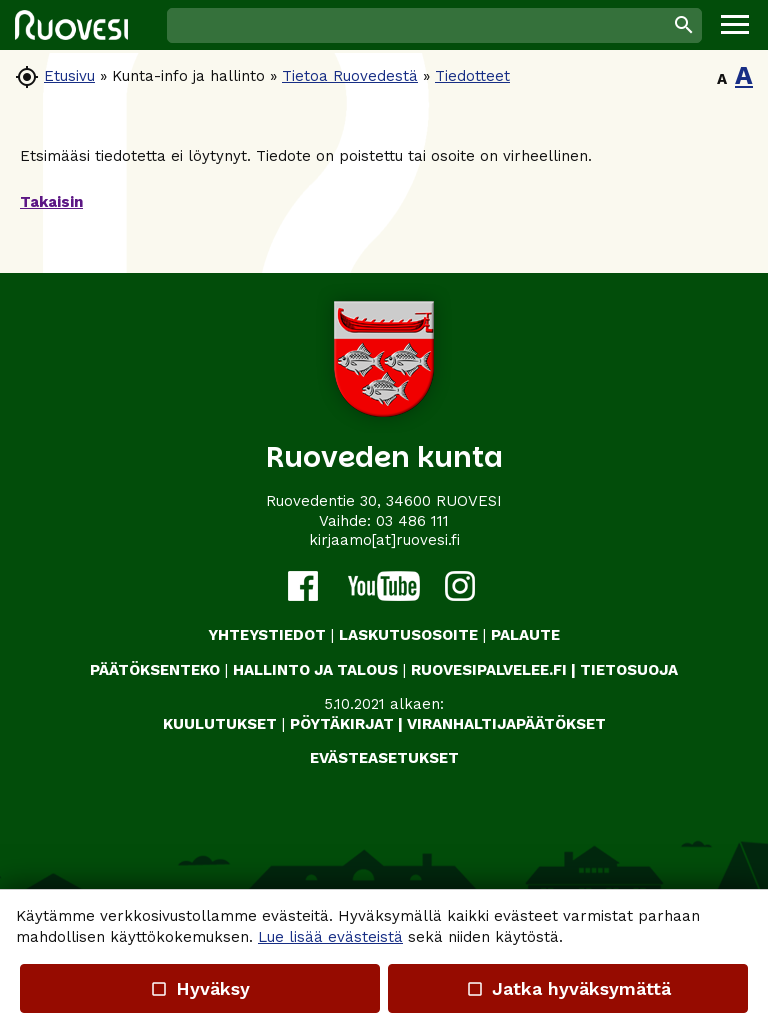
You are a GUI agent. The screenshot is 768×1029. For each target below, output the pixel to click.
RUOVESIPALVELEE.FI (489, 670)
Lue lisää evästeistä (330, 937)
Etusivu (69, 76)
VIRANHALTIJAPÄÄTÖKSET (506, 724)
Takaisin (51, 202)
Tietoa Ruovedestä (350, 76)
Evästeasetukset (384, 758)
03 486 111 (412, 521)
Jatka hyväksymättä (567, 988)
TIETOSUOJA (629, 670)
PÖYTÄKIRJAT (342, 724)
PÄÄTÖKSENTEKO (155, 670)
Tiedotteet (472, 76)
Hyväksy (200, 988)
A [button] (722, 79)
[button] (735, 25)
